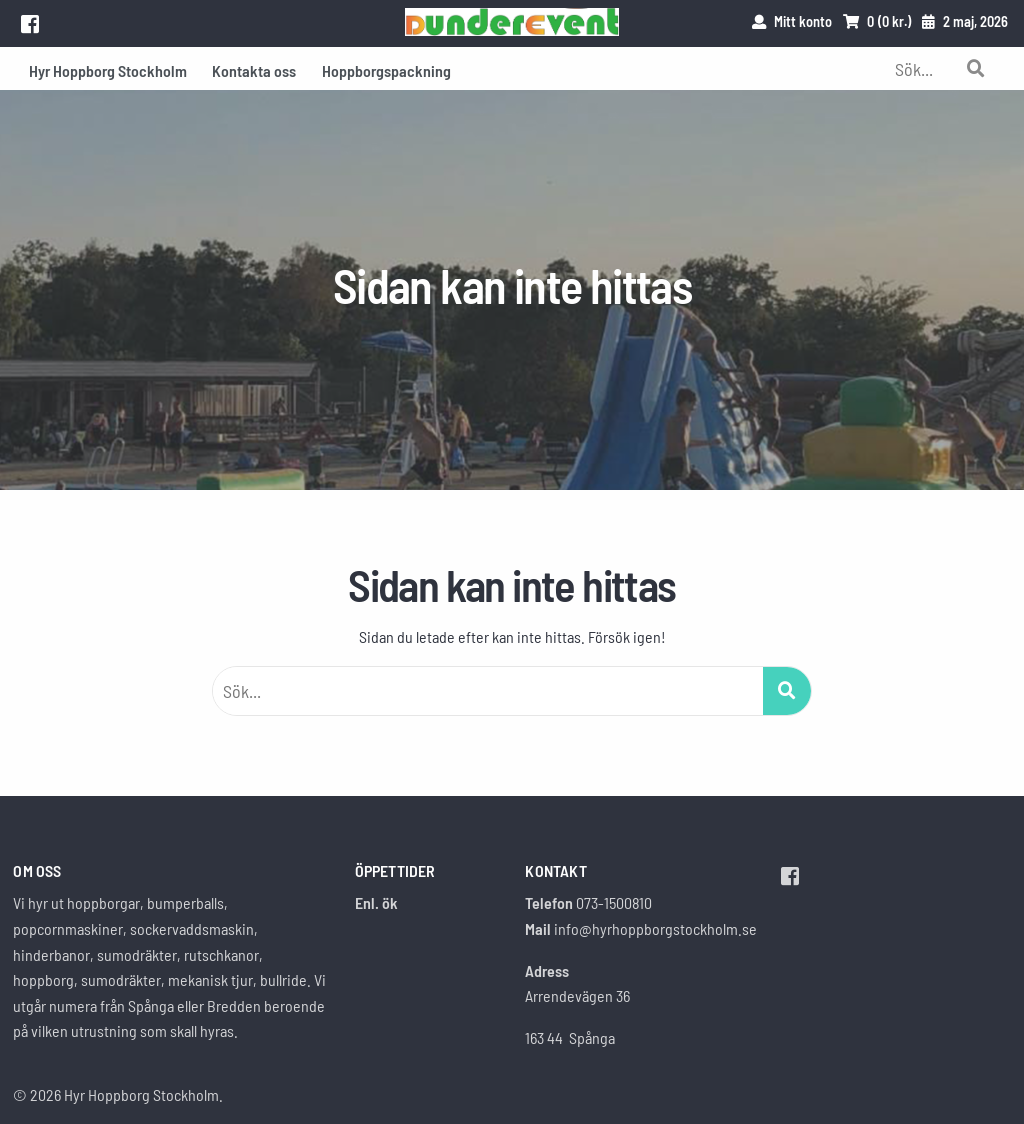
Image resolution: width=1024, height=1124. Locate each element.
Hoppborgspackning (386, 70)
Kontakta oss (254, 70)
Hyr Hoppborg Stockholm (108, 70)
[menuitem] (108, 68)
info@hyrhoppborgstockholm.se (655, 928)
